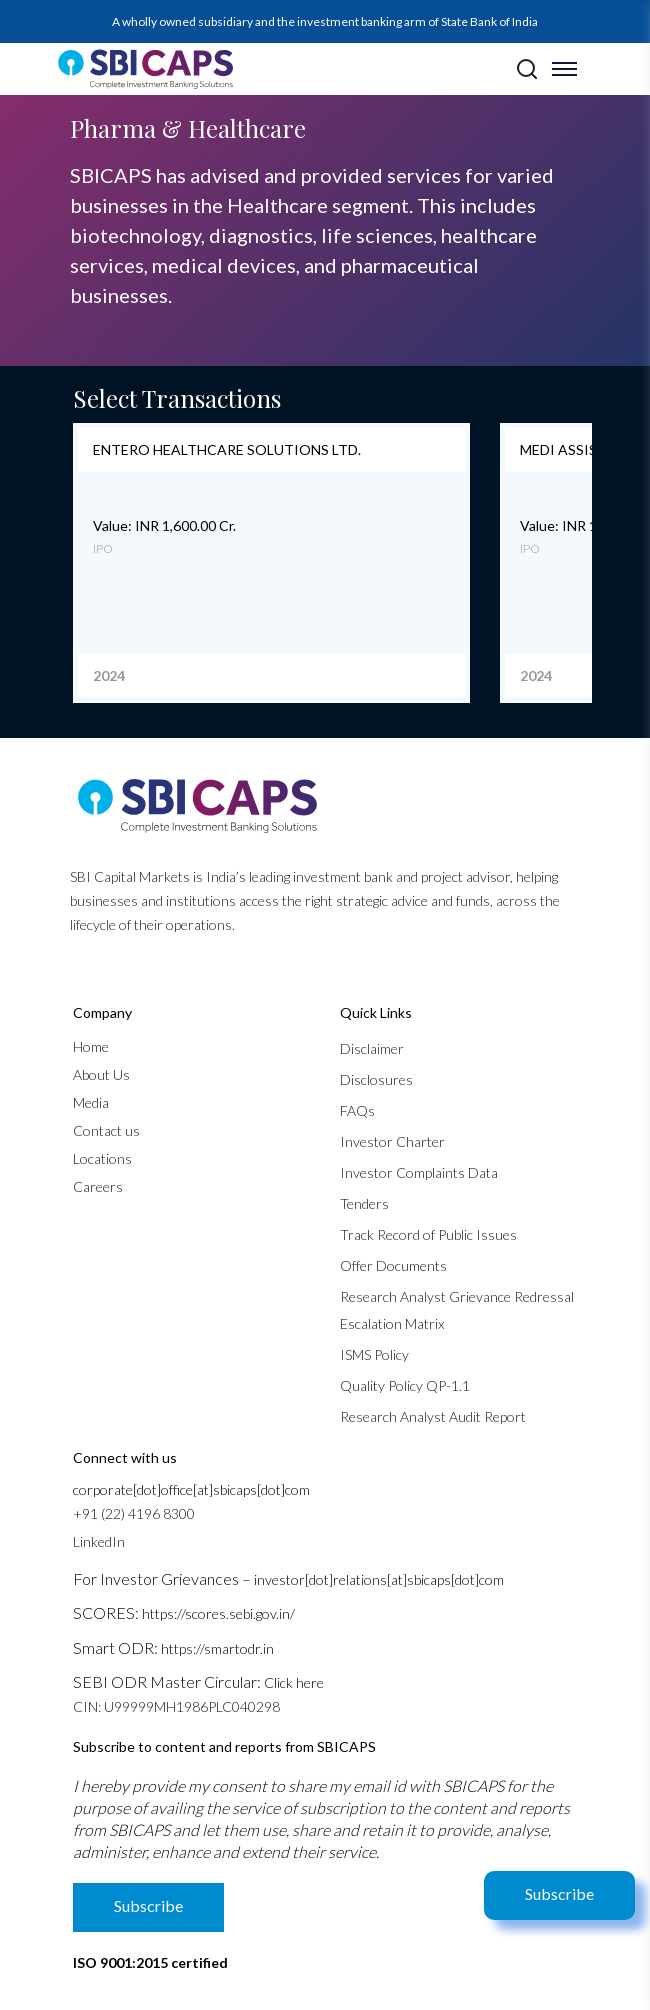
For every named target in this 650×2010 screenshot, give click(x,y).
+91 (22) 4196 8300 (134, 1513)
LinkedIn (99, 1541)
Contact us (106, 1130)
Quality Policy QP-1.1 (405, 1385)
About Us (101, 1074)
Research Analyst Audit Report (433, 1416)
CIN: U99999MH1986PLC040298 (176, 1706)
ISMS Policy (374, 1354)
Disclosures (376, 1079)
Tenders (364, 1203)
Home (91, 1046)
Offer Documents (393, 1265)
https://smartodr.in (217, 1648)
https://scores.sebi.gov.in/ (218, 1613)
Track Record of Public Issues (428, 1234)
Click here (294, 1682)
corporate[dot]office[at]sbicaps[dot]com (191, 1489)
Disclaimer (372, 1048)
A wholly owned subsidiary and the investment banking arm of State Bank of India (325, 21)
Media (91, 1102)
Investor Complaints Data (419, 1172)
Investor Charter (392, 1141)
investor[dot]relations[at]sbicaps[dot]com (379, 1579)
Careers (98, 1186)
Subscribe (559, 1893)
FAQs (357, 1110)
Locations (102, 1158)
